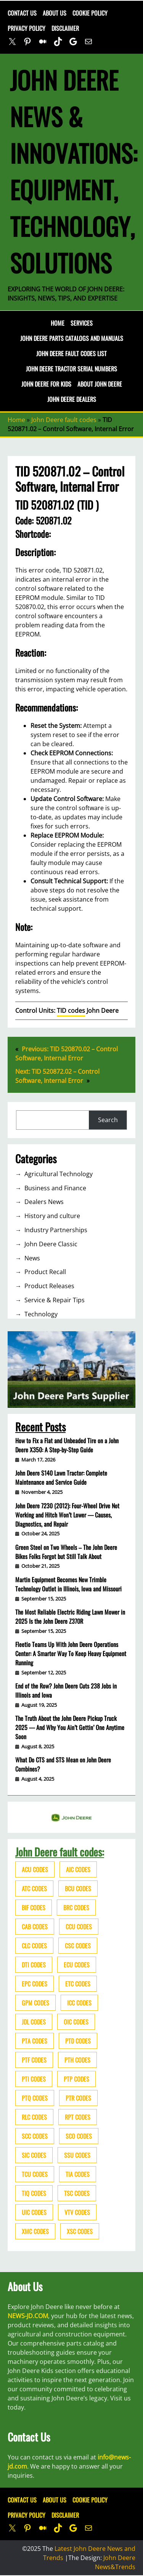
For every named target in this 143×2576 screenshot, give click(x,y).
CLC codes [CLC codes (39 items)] (34, 1945)
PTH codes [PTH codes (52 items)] (77, 2059)
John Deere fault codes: (59, 1852)
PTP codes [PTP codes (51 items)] (76, 2079)
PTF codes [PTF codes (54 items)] (34, 2059)
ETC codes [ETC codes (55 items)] (77, 1983)
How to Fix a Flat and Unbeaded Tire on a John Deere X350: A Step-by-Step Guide (67, 1445)
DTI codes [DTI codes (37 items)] (34, 1964)
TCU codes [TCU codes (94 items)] (35, 2174)
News (32, 1258)
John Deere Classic (50, 1244)
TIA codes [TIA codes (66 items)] (78, 2174)
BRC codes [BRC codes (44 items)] (76, 1907)
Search (108, 1120)
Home (57, 323)
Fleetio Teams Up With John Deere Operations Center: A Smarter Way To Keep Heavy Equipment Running (70, 1653)
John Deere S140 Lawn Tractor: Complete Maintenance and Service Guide (61, 1477)
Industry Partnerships (55, 1230)
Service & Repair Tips (54, 1300)
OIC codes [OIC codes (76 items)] (76, 2021)
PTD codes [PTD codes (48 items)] (78, 2040)
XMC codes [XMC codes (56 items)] (35, 2231)
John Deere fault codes (63, 420)
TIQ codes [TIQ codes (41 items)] (34, 2193)
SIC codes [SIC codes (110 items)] (34, 2155)
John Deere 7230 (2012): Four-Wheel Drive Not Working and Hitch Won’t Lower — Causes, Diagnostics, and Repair (67, 1515)
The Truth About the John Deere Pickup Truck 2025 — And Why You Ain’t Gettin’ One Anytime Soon (69, 1727)
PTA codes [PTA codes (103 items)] (34, 2040)
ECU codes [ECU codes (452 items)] (77, 1964)
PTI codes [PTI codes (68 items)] (34, 2079)
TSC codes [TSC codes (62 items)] (77, 2193)
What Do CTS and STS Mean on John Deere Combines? (63, 1764)
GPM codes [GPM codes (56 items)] (35, 2002)
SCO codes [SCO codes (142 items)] (79, 2136)
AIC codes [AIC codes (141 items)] (78, 1869)
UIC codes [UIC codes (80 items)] (34, 2212)
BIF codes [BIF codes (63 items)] (33, 1907)
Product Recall (45, 1272)
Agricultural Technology (58, 1174)
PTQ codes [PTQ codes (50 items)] (35, 2098)
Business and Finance (55, 1188)
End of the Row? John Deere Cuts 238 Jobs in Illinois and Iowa (66, 1690)
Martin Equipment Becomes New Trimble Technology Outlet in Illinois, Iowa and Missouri (68, 1584)
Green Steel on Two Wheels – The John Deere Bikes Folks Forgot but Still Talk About (66, 1552)
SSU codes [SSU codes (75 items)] (77, 2155)
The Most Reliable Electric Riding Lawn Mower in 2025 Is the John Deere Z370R (70, 1616)
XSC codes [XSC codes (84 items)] (80, 2231)
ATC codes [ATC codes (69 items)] (34, 1888)
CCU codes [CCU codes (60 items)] (79, 1926)
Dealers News (44, 1202)
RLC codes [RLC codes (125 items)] (34, 2117)
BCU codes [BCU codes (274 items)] (78, 1888)
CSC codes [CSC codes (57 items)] (78, 1945)
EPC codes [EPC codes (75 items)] (34, 1983)
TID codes (71, 1010)
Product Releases (49, 1286)
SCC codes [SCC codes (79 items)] (35, 2136)
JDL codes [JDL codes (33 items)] (34, 2021)
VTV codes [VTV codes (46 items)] (77, 2212)
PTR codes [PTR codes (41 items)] (78, 2098)
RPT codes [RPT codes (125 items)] (77, 2117)
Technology (41, 1314)
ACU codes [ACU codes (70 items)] (35, 1869)
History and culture (52, 1216)
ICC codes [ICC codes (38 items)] (79, 2002)
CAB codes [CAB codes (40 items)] (35, 1926)
